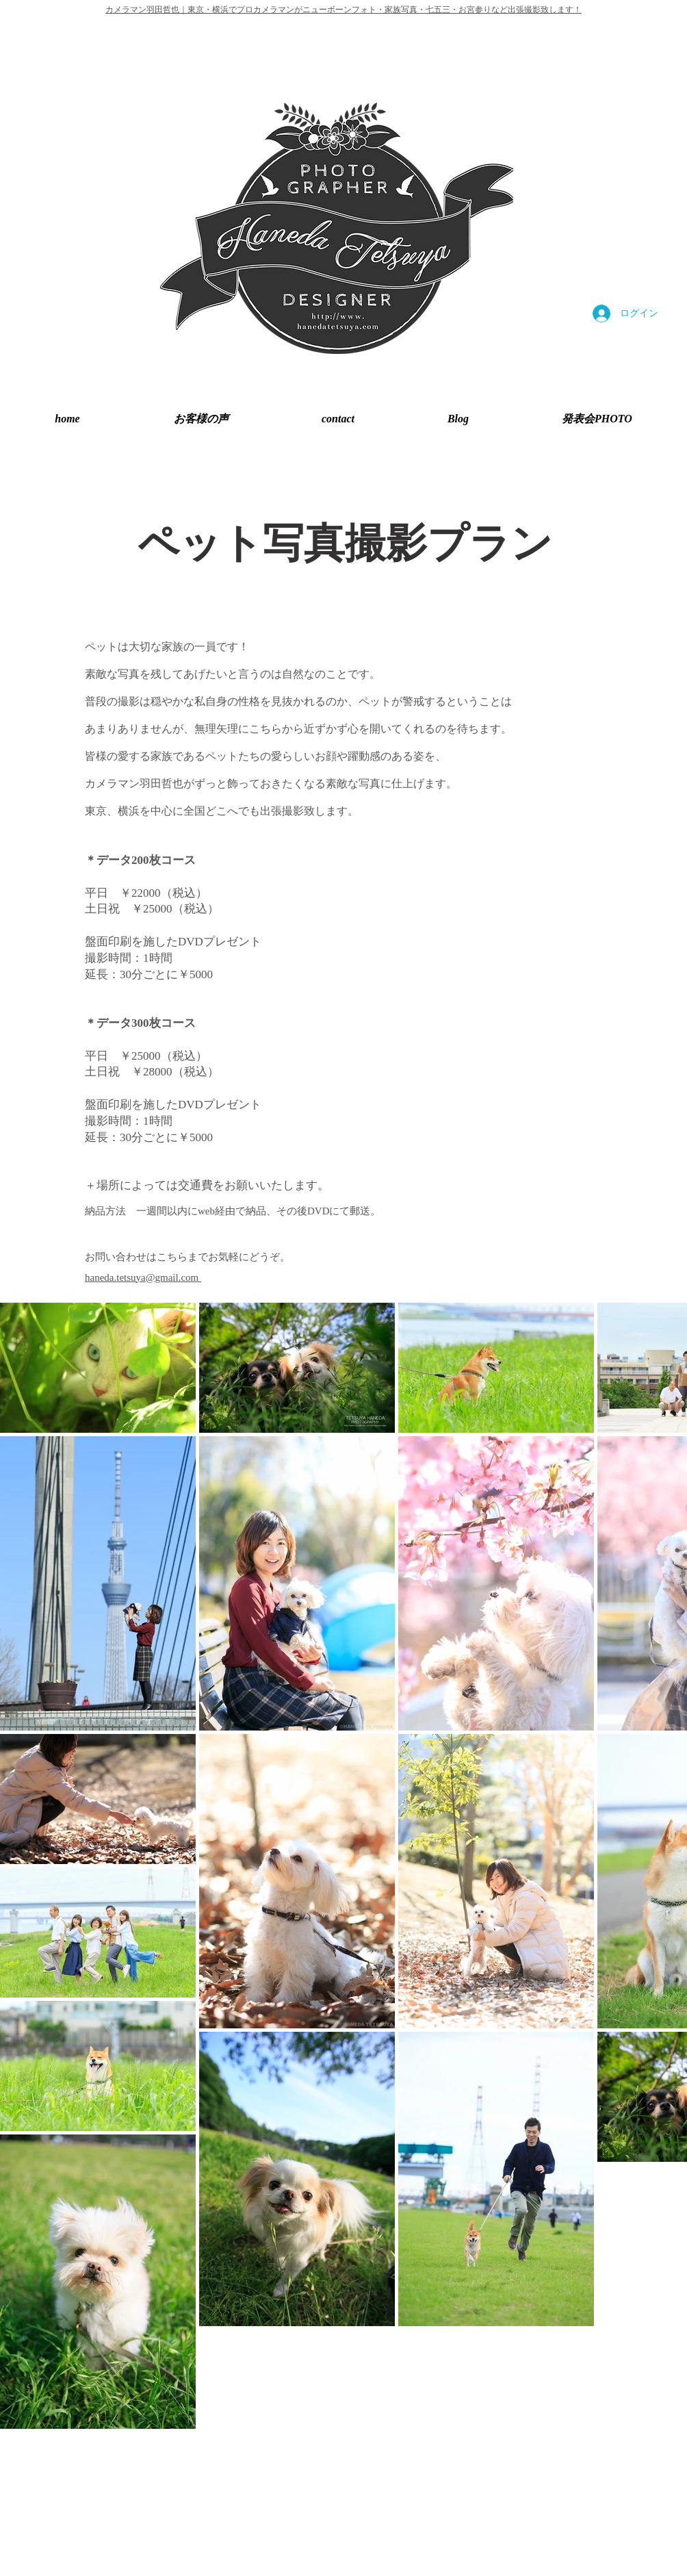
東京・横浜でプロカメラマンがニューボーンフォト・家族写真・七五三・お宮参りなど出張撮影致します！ (384, 9)
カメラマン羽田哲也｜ (146, 9)
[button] (597, 418)
